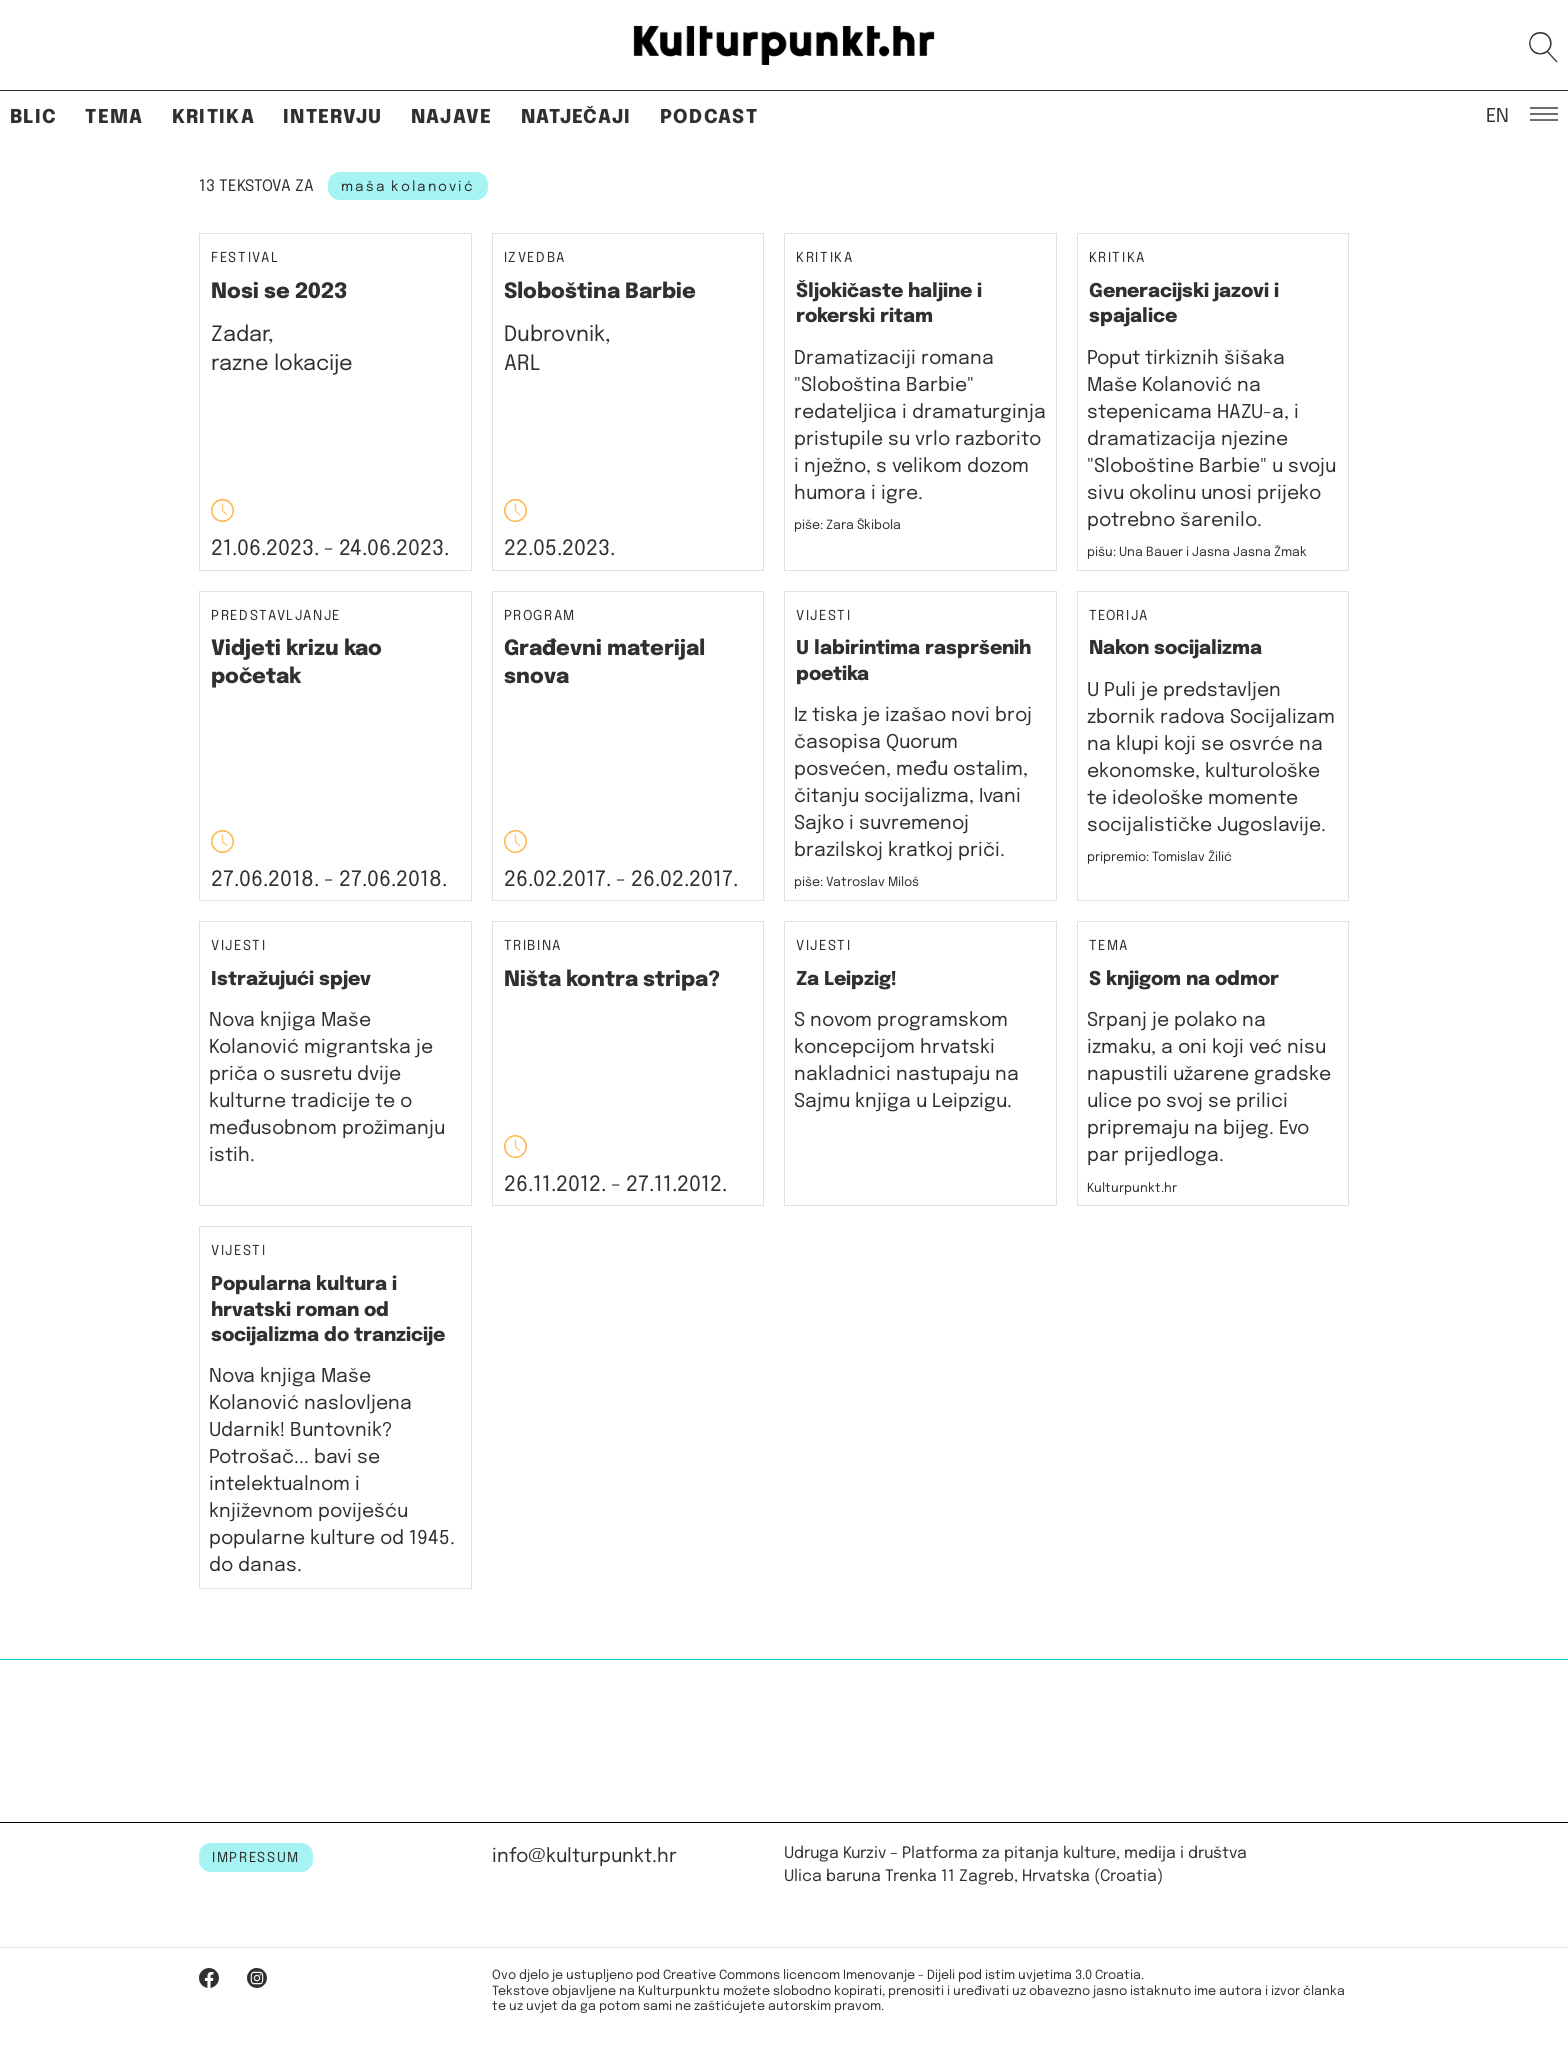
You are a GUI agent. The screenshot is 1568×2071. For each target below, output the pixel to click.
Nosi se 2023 (279, 292)
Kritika (213, 117)
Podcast (709, 117)
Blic (33, 117)
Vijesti (824, 616)
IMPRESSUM (256, 1858)
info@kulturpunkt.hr (584, 1856)
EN (1497, 115)
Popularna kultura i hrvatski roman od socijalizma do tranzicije (328, 1310)
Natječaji (576, 117)
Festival (245, 258)
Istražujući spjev (291, 979)
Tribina (533, 946)
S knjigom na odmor (1184, 979)
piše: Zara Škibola (847, 525)
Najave (452, 117)
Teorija (1119, 616)
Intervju (333, 117)
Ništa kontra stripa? (612, 980)
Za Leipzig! (846, 979)
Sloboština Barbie (600, 292)
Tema (114, 117)
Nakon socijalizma (1175, 648)
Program (540, 616)
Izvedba (535, 258)
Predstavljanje (276, 616)
